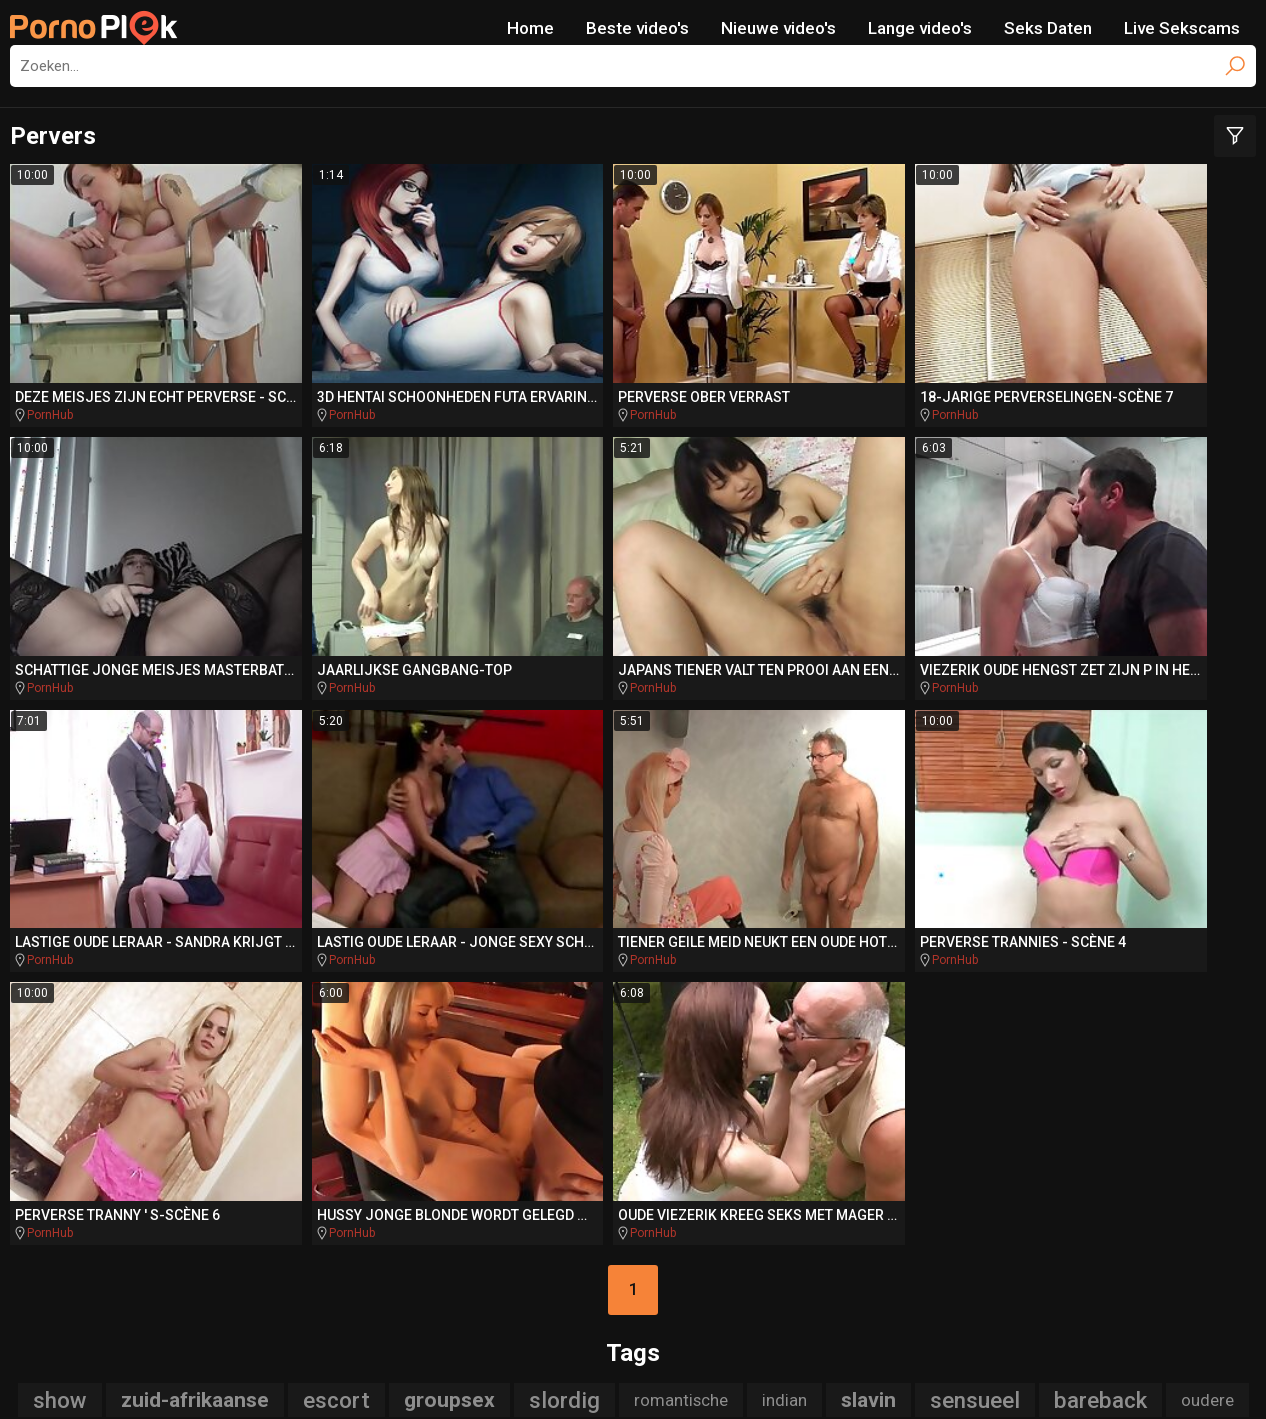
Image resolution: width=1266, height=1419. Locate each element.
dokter (601, 994)
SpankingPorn (565, 1174)
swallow (162, 1033)
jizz (897, 957)
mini (467, 1033)
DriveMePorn (267, 1174)
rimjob (931, 994)
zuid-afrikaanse (195, 919)
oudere (1207, 919)
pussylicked (592, 1071)
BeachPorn (827, 1174)
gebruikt (984, 957)
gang (538, 1032)
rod (419, 994)
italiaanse (503, 995)
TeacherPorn (414, 1174)
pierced (1106, 994)
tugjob (1080, 957)
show (60, 919)
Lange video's (920, 28)
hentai (934, 1033)
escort (336, 919)
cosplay (633, 957)
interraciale (281, 1033)
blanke (627, 1033)
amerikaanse (812, 994)
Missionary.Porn (979, 1174)
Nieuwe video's (778, 28)
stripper (1168, 956)
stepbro (692, 995)
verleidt (1016, 1033)
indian (784, 919)
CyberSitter (642, 1374)
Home (530, 28)
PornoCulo (557, 1212)
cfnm (348, 994)
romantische (681, 919)
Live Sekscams (1182, 28)
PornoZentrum (833, 1212)
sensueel (975, 919)
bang (1192, 995)
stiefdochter (219, 957)
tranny (441, 957)
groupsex (449, 919)
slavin (868, 919)
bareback (1100, 919)
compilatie (744, 1033)
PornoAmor (686, 1212)
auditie (819, 957)
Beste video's (637, 28)
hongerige (253, 995)
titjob (854, 1033)
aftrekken (62, 1033)
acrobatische (118, 995)
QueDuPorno (424, 1212)
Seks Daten (1048, 28)
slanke (724, 956)
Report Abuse (730, 1374)
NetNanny (569, 1374)
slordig (564, 919)
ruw (1221, 1033)
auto (1016, 995)
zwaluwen (101, 957)
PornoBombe (1139, 1174)
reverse (533, 957)
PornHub (50, 345)
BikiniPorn (702, 1174)
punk (393, 1033)
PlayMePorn (124, 1174)
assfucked (1124, 1032)
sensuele (343, 957)
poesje (710, 1071)
